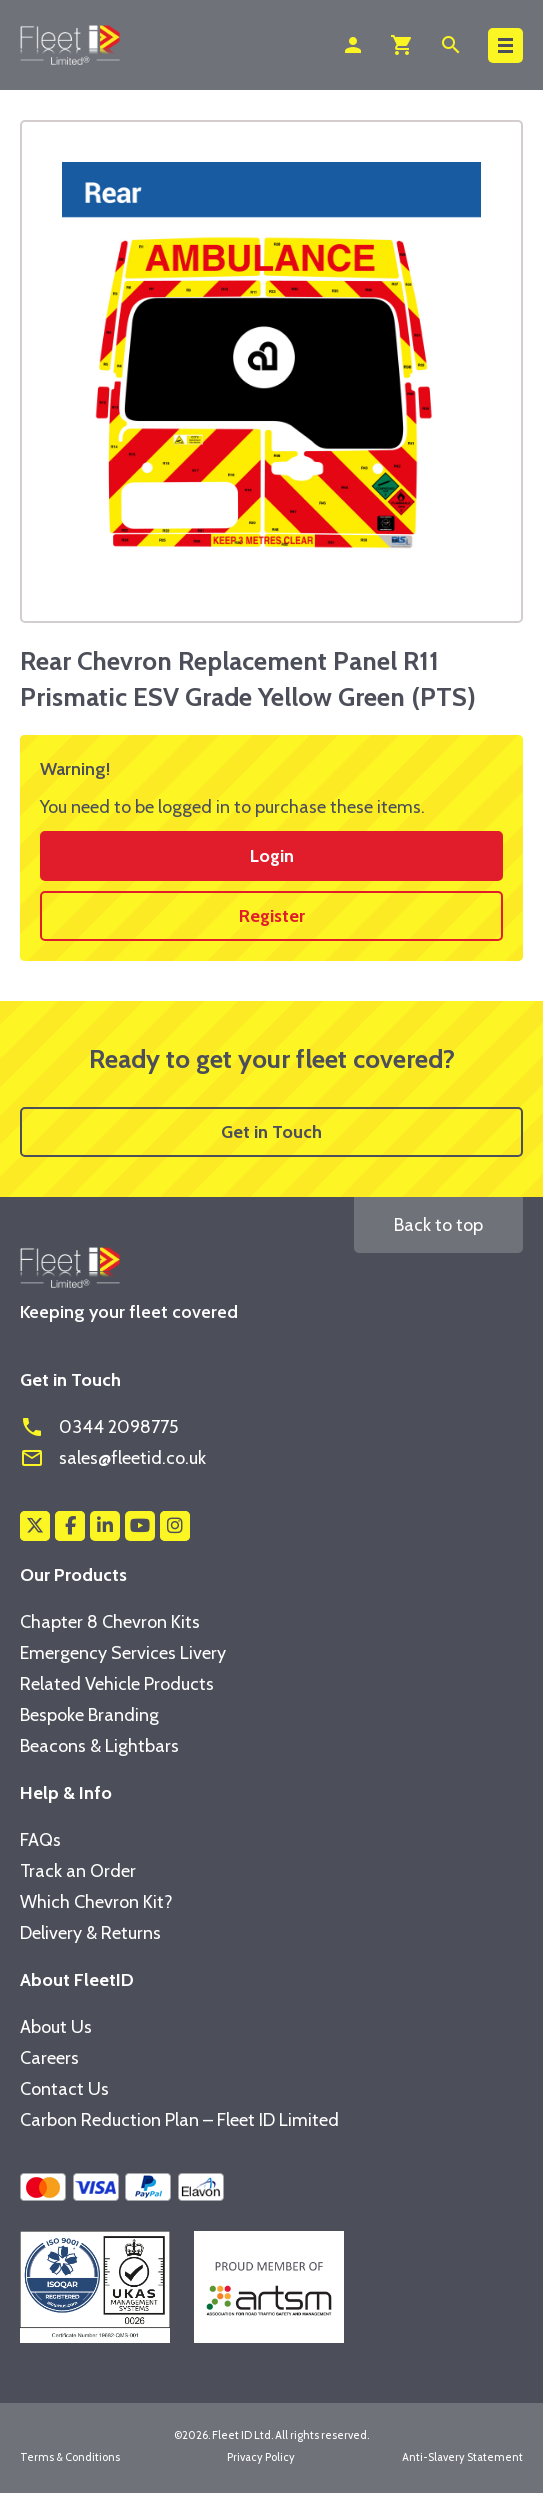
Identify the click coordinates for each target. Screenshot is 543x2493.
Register (272, 916)
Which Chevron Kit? (96, 1902)
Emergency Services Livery (123, 1653)
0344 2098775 (99, 1427)
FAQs (40, 1840)
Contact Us (64, 2089)
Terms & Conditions (70, 2457)
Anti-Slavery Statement (462, 2457)
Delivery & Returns (90, 1933)
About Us (56, 2027)
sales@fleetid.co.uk (113, 1458)
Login (272, 856)
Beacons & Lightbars (99, 1746)
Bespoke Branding (89, 1715)
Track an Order (78, 1871)
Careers (49, 2058)
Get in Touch (271, 1132)
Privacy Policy (261, 2457)
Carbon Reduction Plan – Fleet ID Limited (179, 2120)
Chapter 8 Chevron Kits (110, 1622)
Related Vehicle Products (117, 1684)
